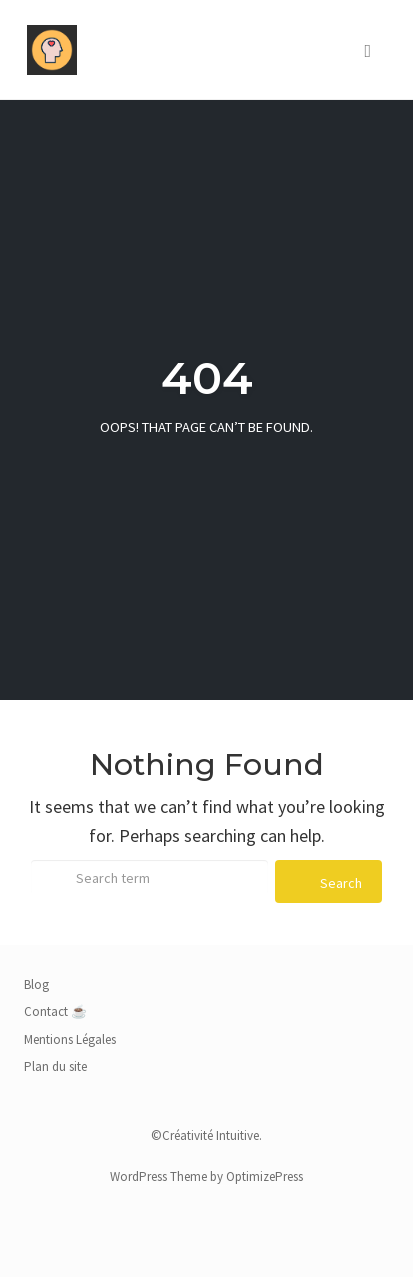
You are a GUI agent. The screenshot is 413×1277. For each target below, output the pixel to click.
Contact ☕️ (55, 1011)
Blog (36, 984)
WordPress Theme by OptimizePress (206, 1176)
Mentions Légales (70, 1039)
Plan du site (55, 1066)
